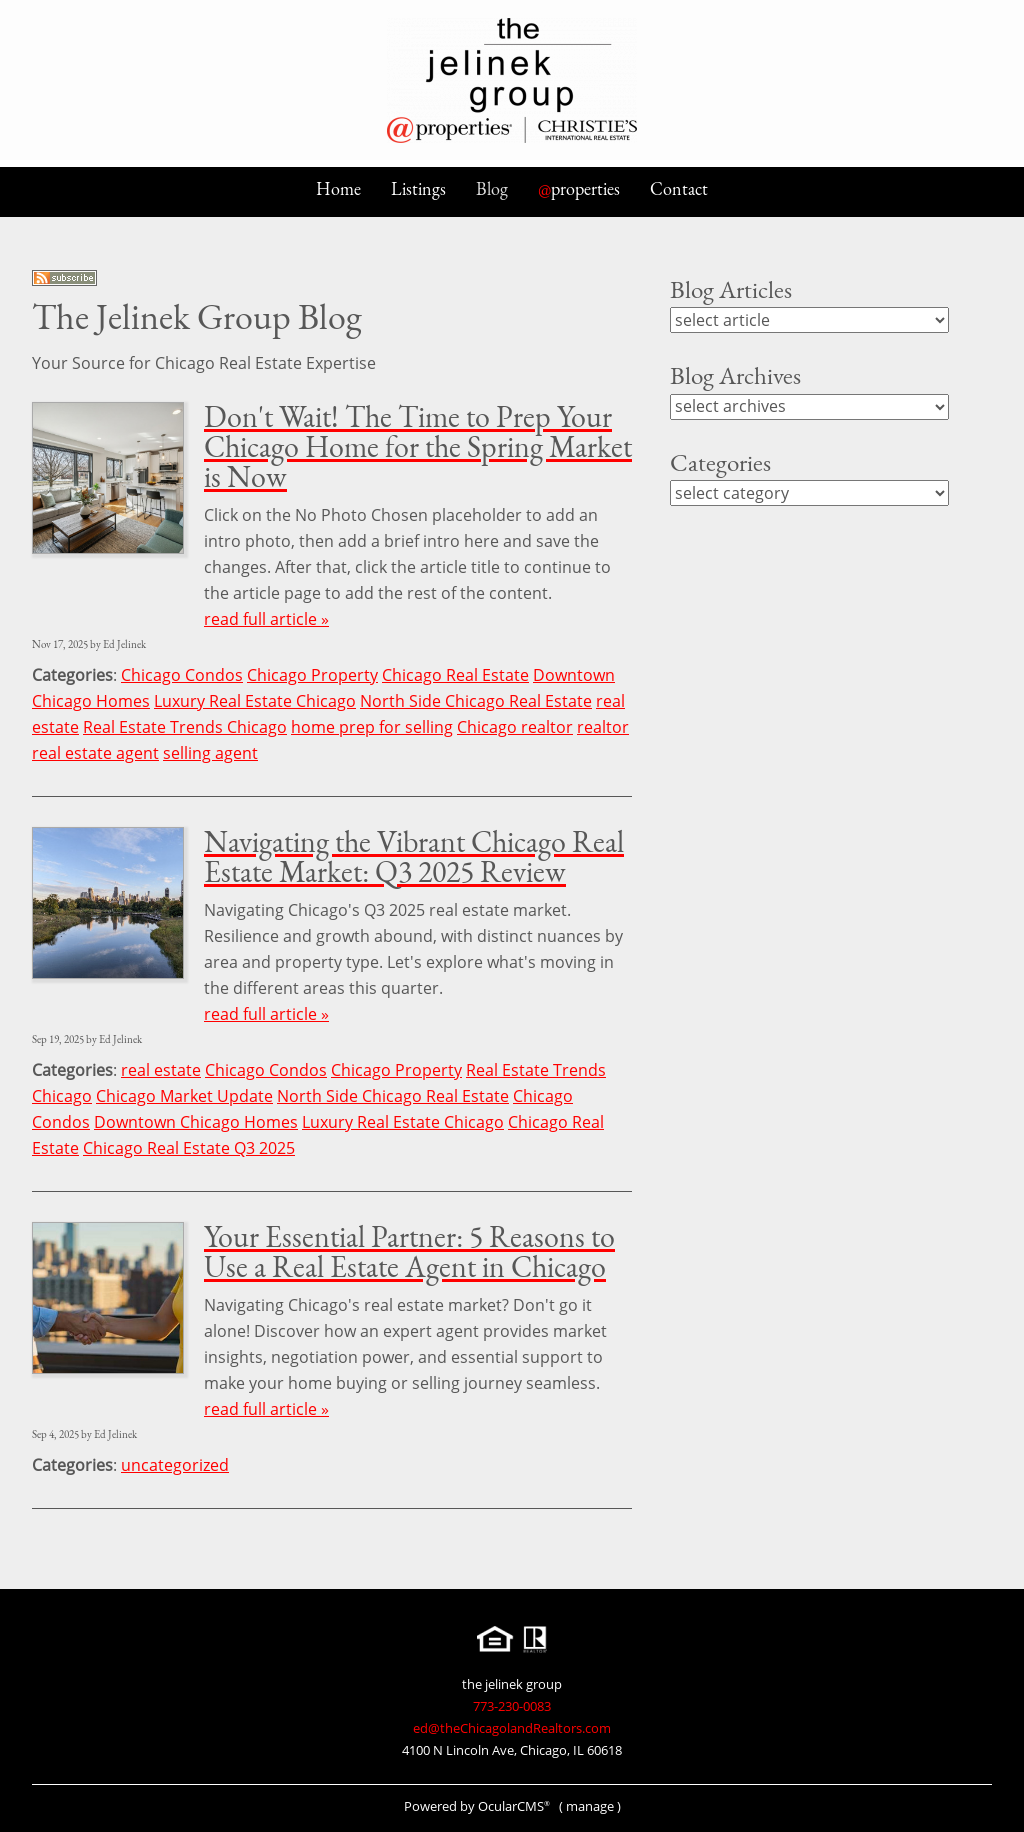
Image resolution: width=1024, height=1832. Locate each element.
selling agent (210, 753)
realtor (603, 727)
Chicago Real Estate (455, 675)
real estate (161, 1070)
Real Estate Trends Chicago (185, 727)
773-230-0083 (512, 1706)
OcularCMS (514, 1806)
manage (590, 1806)
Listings (418, 188)
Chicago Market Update (184, 1096)
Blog (492, 188)
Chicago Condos (182, 675)
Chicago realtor (515, 727)
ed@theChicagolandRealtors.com (512, 1728)
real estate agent (95, 753)
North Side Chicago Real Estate (476, 701)
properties (579, 188)
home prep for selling (372, 727)
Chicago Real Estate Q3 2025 (189, 1148)
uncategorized (175, 1465)
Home (338, 188)
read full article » (266, 619)
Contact (679, 188)
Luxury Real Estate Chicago (255, 701)
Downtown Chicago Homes (196, 1122)
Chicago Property (312, 675)
